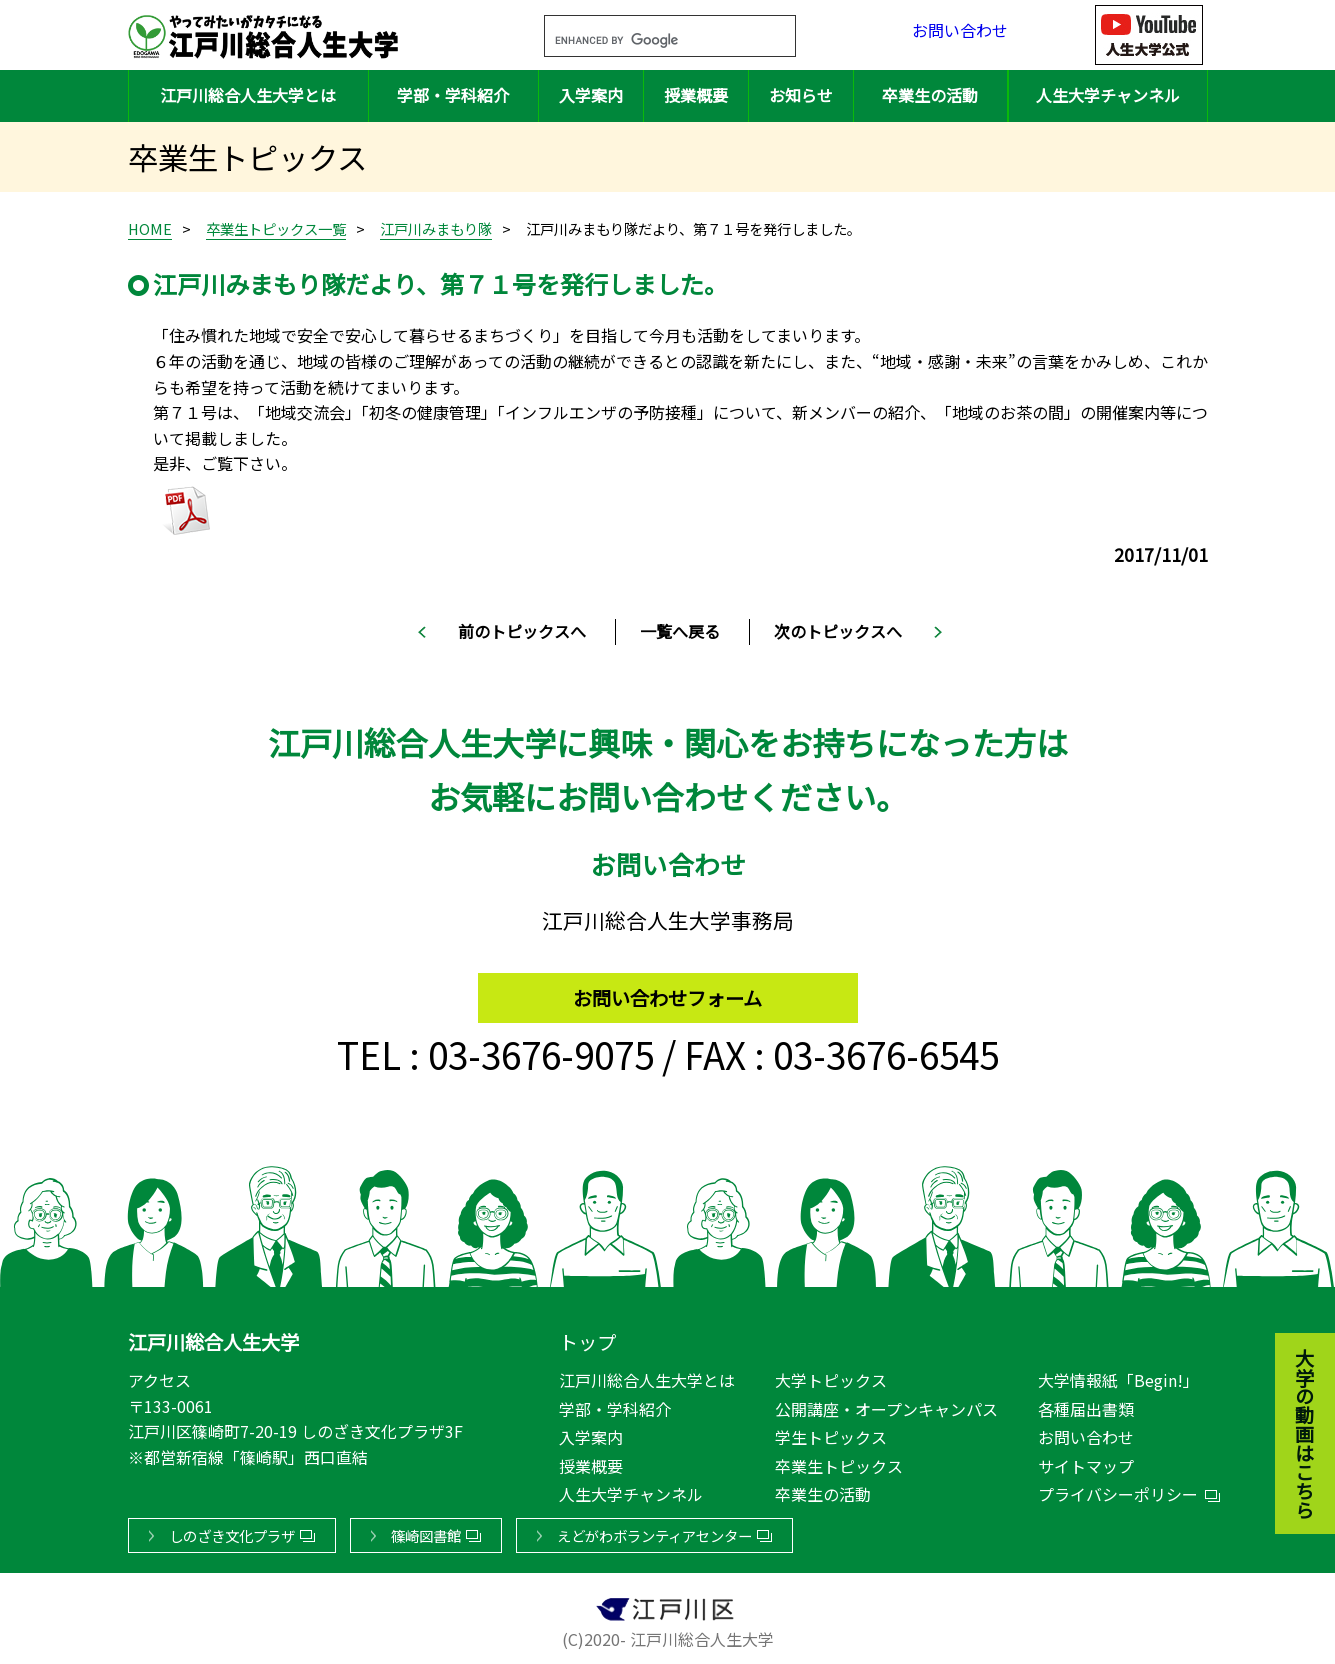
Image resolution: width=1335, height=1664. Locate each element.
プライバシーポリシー (1118, 1490)
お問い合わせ (960, 34)
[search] (646, 41)
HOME (150, 228)
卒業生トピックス (839, 1462)
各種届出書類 (1086, 1405)
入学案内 (591, 95)
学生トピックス (831, 1433)
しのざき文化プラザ (232, 1531)
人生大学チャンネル (1108, 95)
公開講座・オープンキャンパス (886, 1405)
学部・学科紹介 (453, 95)
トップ (587, 1338)
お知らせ (801, 95)
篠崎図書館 (426, 1531)
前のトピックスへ (522, 631)
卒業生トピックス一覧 (276, 228)
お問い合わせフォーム (667, 988)
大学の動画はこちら (1290, 1323)
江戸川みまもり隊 (436, 228)
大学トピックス (831, 1376)
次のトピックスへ (838, 631)
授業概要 (696, 95)
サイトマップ (1086, 1462)
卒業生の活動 (930, 95)
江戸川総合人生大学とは (248, 95)
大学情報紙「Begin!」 (1118, 1376)
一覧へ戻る (680, 631)
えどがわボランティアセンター (654, 1531)
